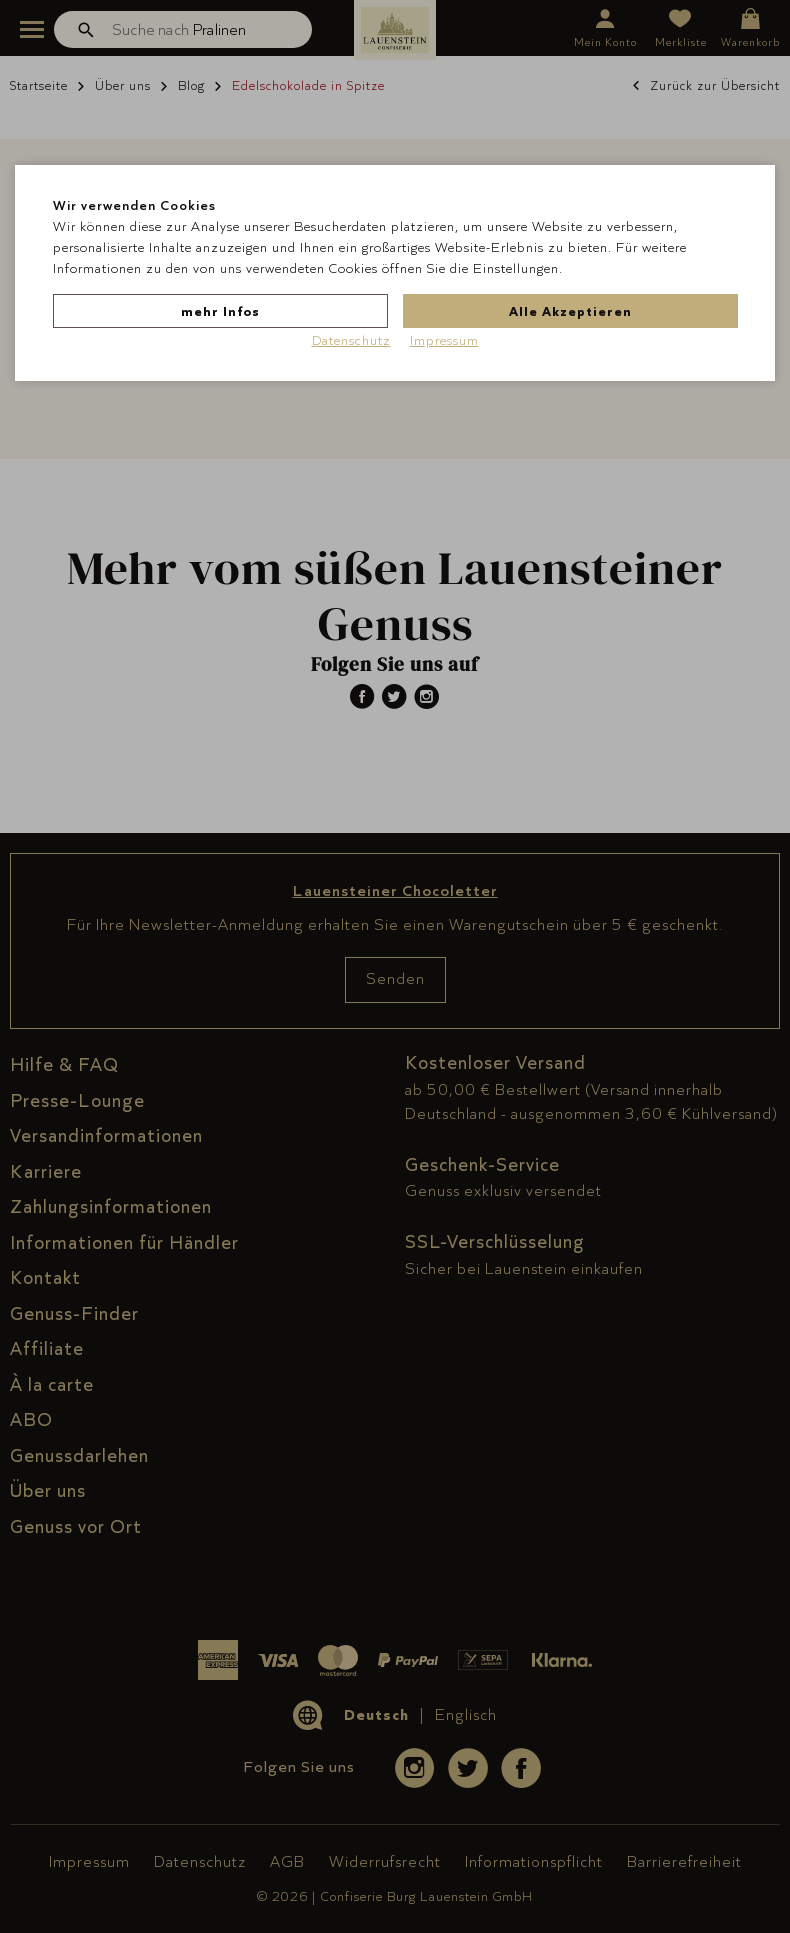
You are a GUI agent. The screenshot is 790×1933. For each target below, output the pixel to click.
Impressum (444, 340)
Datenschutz (351, 340)
